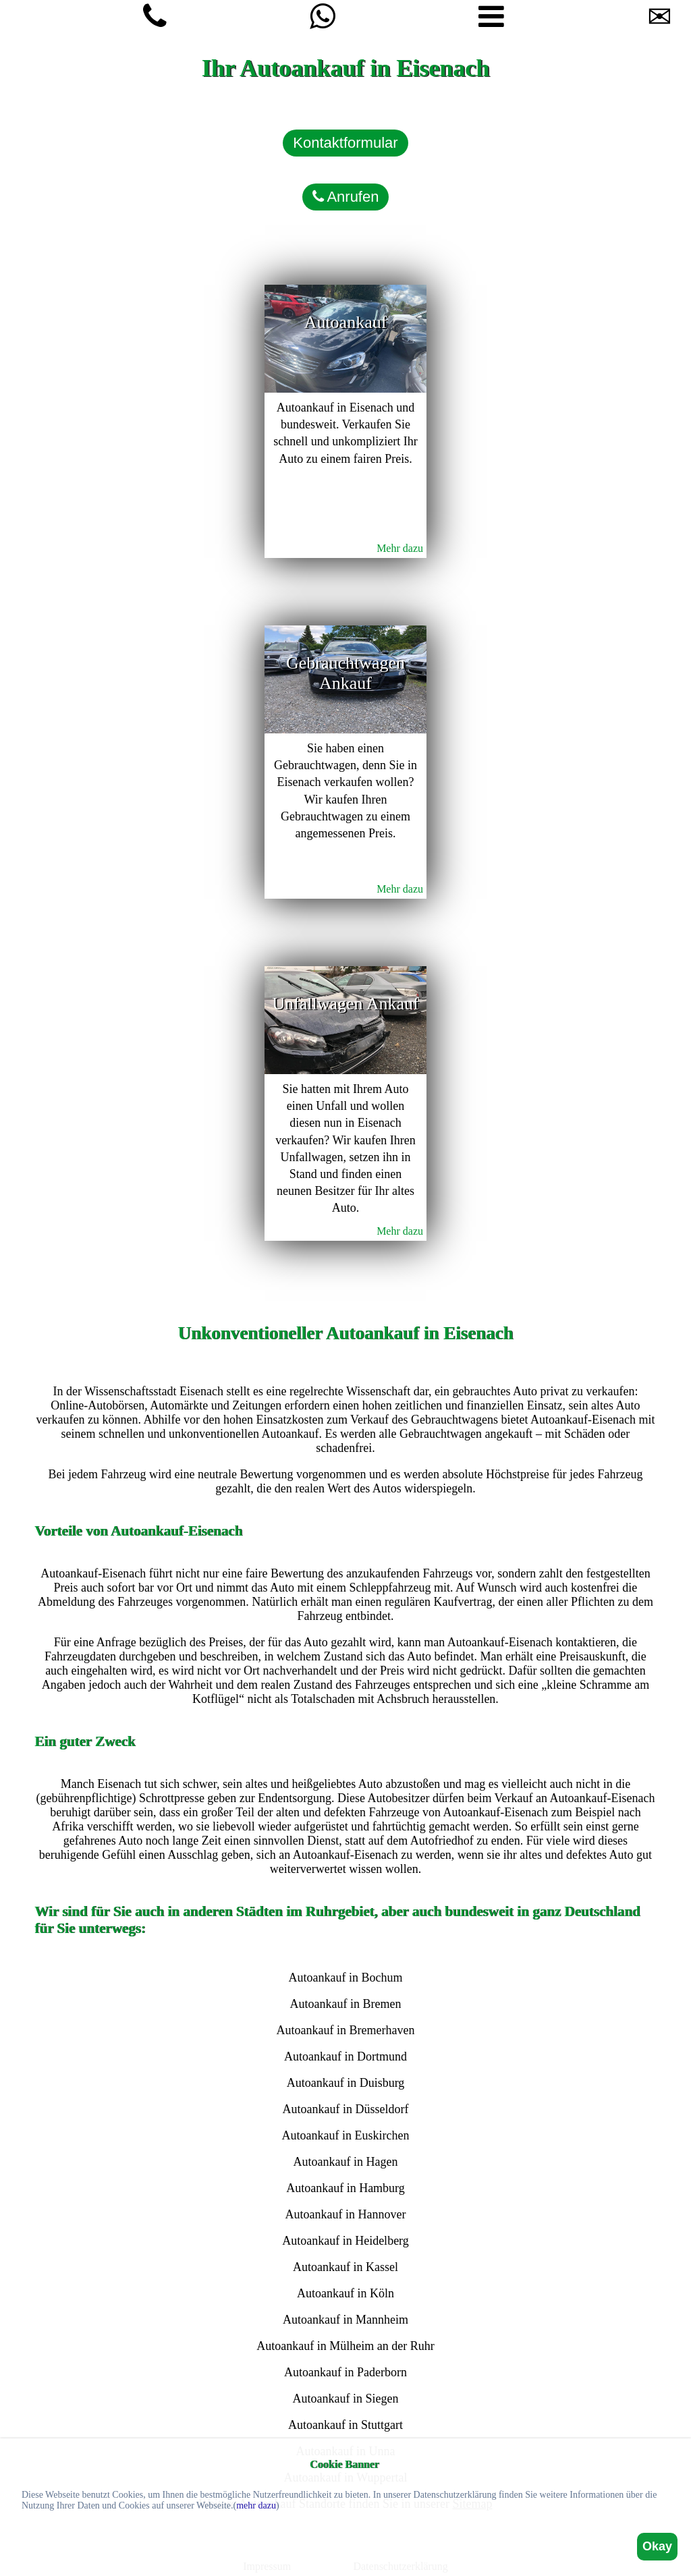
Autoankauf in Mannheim (345, 2319)
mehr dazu (256, 2505)
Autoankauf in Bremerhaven (346, 2030)
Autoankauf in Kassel (345, 2267)
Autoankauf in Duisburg (346, 2083)
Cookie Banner (344, 2464)
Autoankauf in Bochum (345, 1977)
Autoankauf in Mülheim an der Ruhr (345, 2346)
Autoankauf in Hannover (345, 2214)
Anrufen (345, 196)
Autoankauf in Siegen (346, 2398)
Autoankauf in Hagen (346, 2161)
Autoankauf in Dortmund (345, 2056)
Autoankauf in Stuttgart (345, 2425)
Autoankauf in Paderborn (345, 2372)
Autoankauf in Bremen (346, 2004)
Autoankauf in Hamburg (345, 2188)
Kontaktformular (345, 142)
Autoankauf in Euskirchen (346, 2135)
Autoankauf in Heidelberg (345, 2240)
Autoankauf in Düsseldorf (346, 2109)
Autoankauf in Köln (345, 2293)
